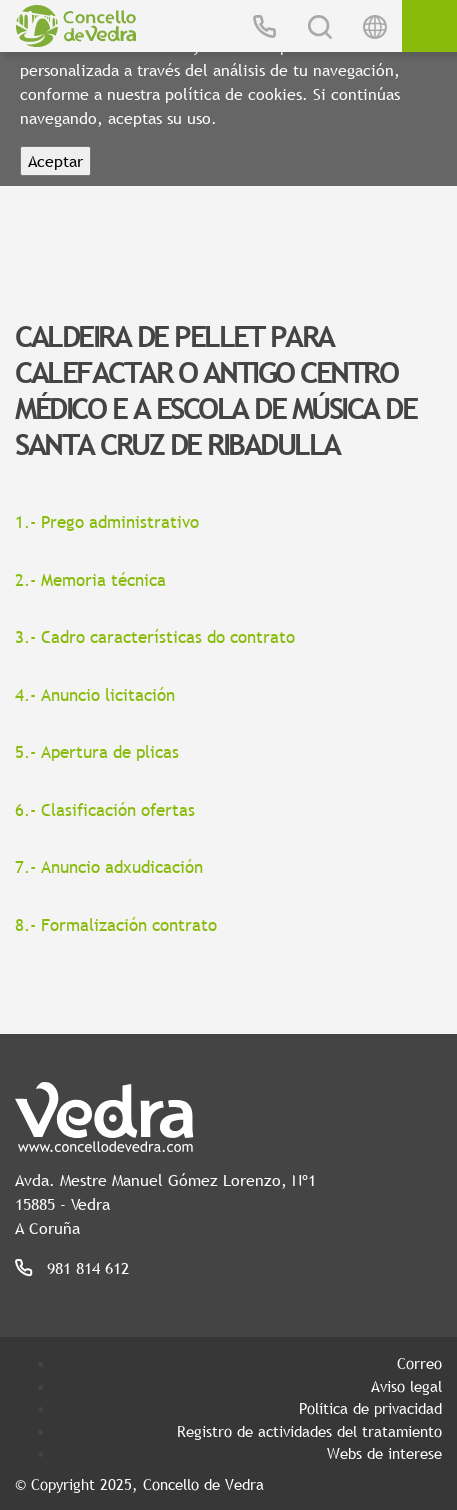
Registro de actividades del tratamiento (309, 1431)
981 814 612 (88, 1268)
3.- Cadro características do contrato (155, 637)
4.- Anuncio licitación (95, 695)
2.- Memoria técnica (90, 580)
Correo (419, 1363)
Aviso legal (406, 1386)
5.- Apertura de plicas (97, 752)
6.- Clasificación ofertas (105, 810)
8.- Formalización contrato (116, 925)
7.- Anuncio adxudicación (109, 867)
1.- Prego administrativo (107, 522)
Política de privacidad (370, 1408)
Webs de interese (384, 1453)
